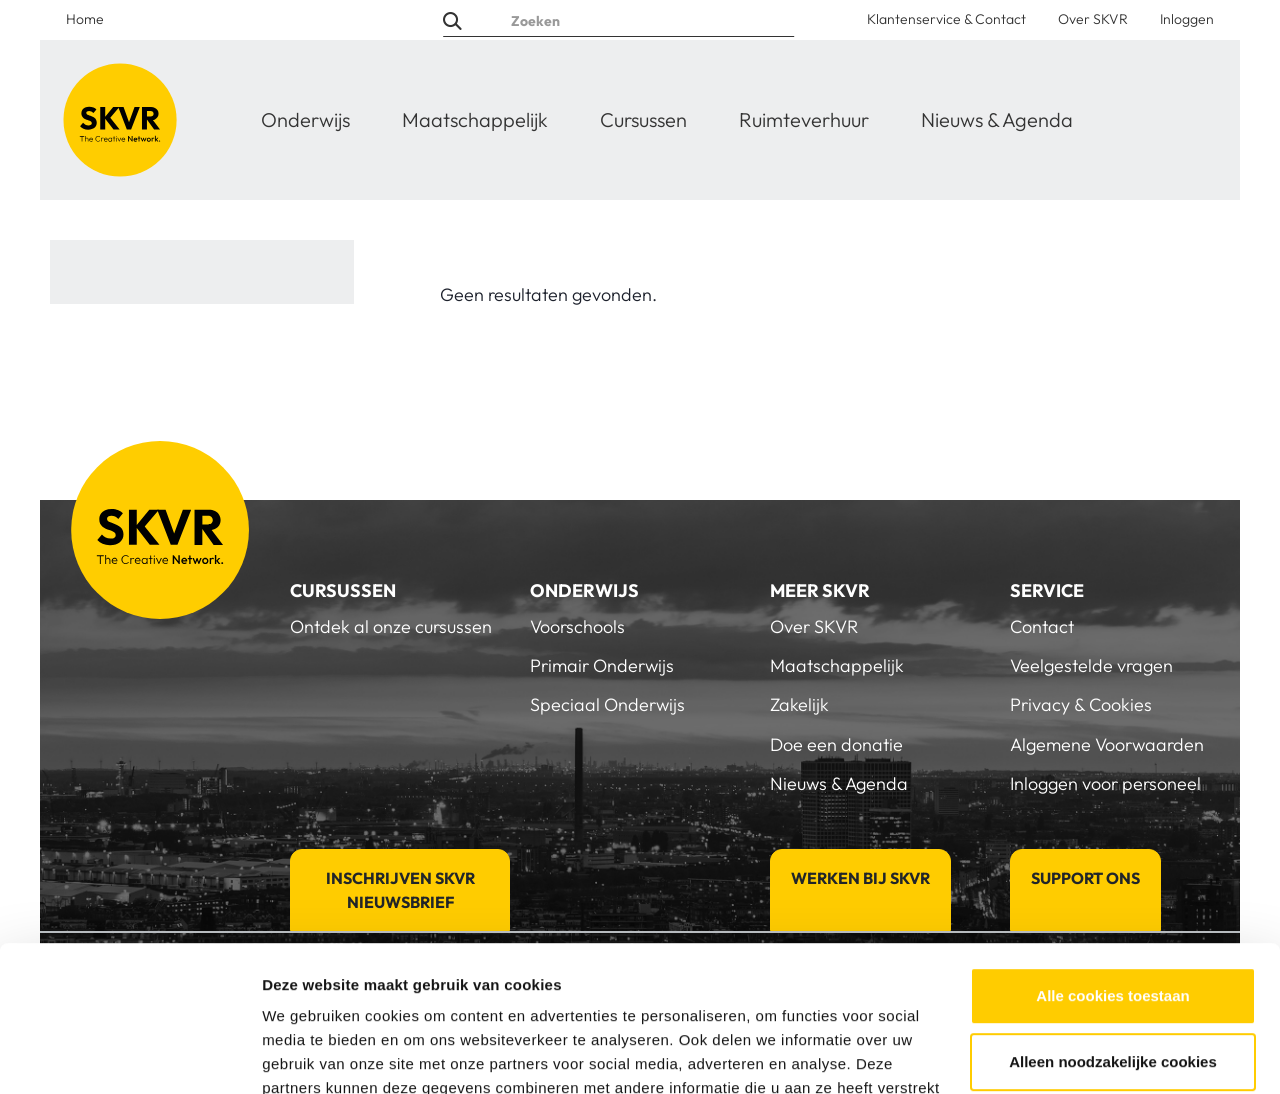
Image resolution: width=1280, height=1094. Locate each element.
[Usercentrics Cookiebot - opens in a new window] (129, 1055)
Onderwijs (305, 119)
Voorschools (577, 626)
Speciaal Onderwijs (607, 704)
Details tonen (309, 1054)
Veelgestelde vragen (1091, 665)
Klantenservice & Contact (946, 19)
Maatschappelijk (475, 119)
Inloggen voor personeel (1105, 783)
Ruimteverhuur (804, 119)
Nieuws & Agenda (997, 119)
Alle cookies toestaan (1112, 859)
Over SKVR (1093, 19)
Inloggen (1187, 19)
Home (85, 19)
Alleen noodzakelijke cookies (1113, 924)
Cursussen (643, 119)
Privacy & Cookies (1081, 704)
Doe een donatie (836, 744)
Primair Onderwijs (602, 665)
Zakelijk (799, 704)
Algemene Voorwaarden (1107, 744)
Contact (1042, 626)
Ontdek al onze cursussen (391, 626)
